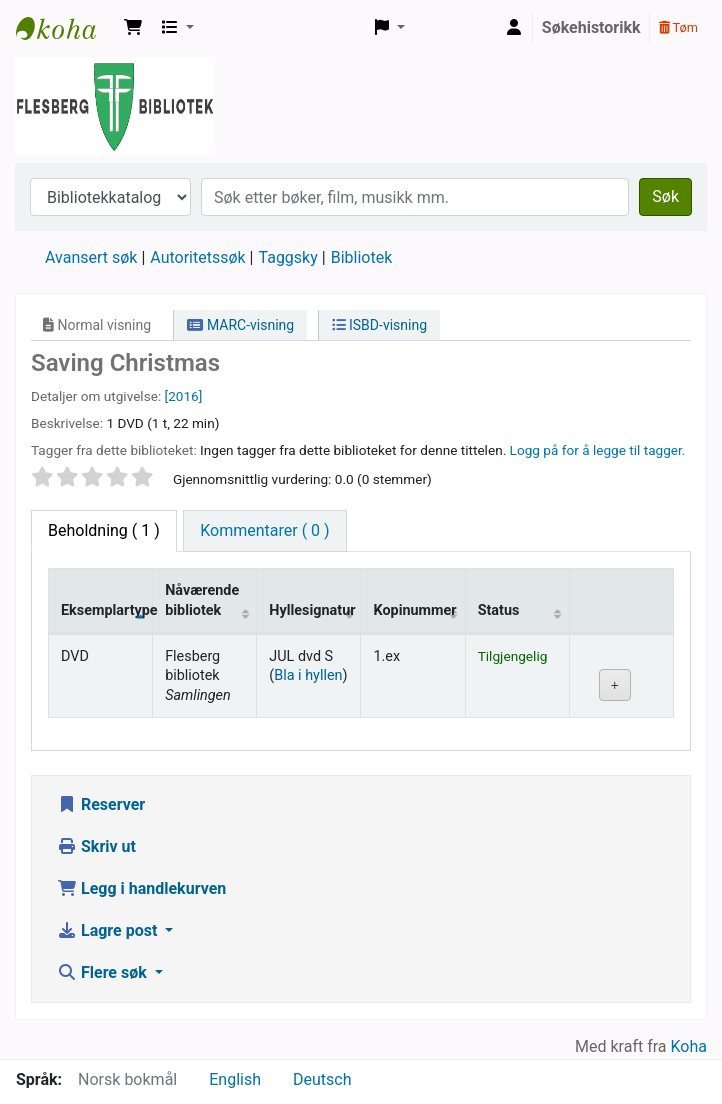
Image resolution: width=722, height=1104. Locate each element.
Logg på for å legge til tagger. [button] (598, 450)
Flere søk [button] (104, 972)
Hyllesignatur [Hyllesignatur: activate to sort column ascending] (312, 610)
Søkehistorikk (591, 27)
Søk (665, 196)
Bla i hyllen (308, 675)
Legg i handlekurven (141, 888)
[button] (133, 28)
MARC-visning (240, 325)
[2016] (184, 396)
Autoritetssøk (197, 257)
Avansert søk (91, 257)
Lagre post (109, 930)
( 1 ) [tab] (104, 530)
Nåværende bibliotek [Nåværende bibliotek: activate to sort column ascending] (202, 600)
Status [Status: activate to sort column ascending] (499, 610)
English (235, 1079)
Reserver (101, 804)
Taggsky (288, 257)
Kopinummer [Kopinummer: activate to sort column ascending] (414, 610)
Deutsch (322, 1079)
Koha (689, 1046)
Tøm (678, 27)
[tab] (264, 531)
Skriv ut (96, 846)
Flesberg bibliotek (66, 28)
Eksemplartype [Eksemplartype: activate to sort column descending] (107, 610)
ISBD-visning (380, 325)
